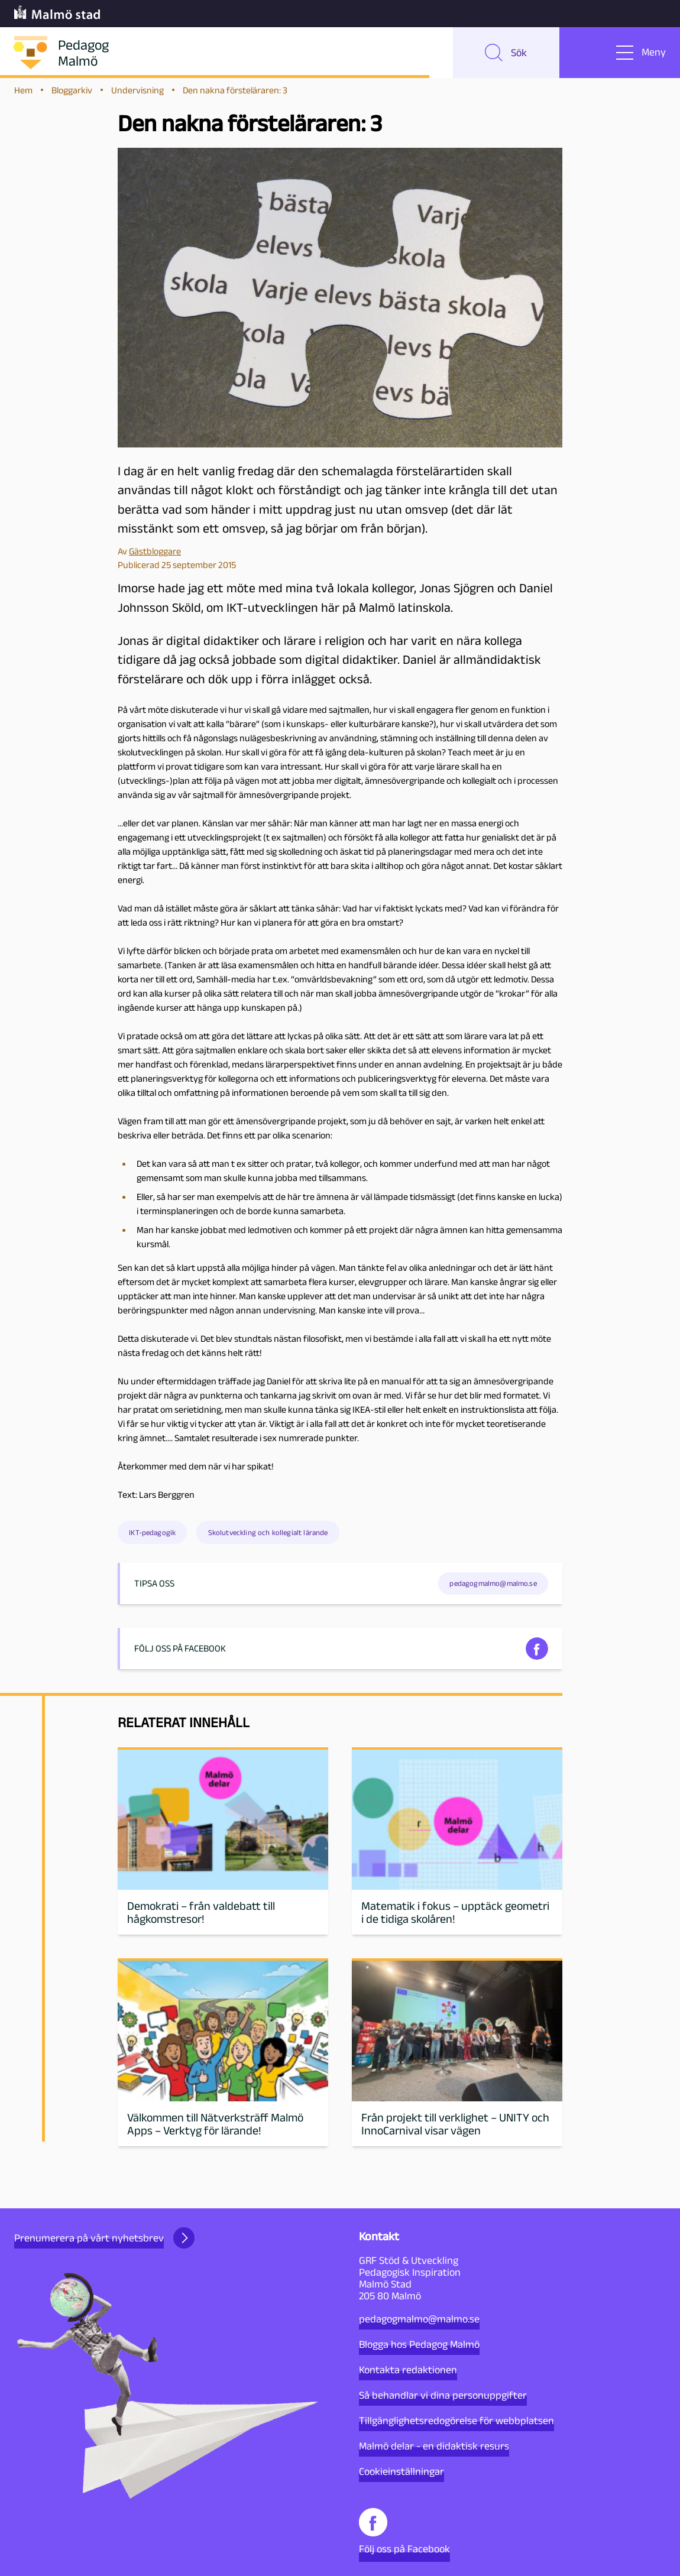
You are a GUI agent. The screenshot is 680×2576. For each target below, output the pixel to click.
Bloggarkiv (71, 95)
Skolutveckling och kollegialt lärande (268, 1537)
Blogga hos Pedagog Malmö (419, 2344)
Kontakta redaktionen (408, 2370)
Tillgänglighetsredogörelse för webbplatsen (456, 2420)
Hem (23, 95)
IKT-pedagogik (152, 1537)
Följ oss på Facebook (404, 2531)
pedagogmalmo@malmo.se (419, 2319)
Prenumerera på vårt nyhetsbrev (104, 2238)
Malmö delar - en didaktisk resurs (434, 2446)
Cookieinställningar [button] (401, 2471)
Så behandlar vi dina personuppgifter (443, 2395)
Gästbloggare (155, 557)
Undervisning (137, 95)
